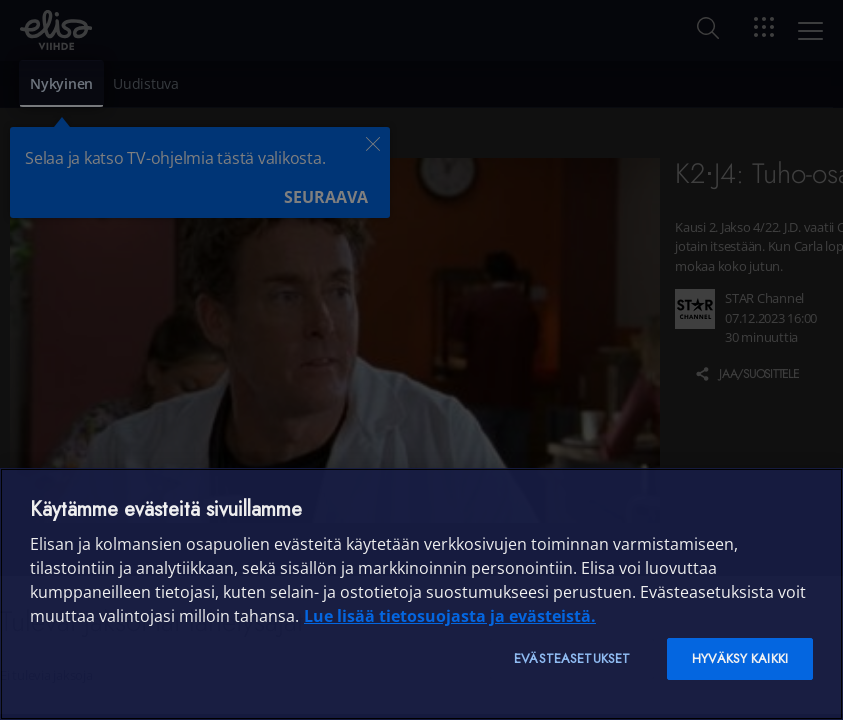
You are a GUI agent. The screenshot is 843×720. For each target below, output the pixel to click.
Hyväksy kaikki (740, 658)
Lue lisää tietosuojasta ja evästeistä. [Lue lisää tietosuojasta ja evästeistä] (450, 616)
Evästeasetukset (572, 658)
